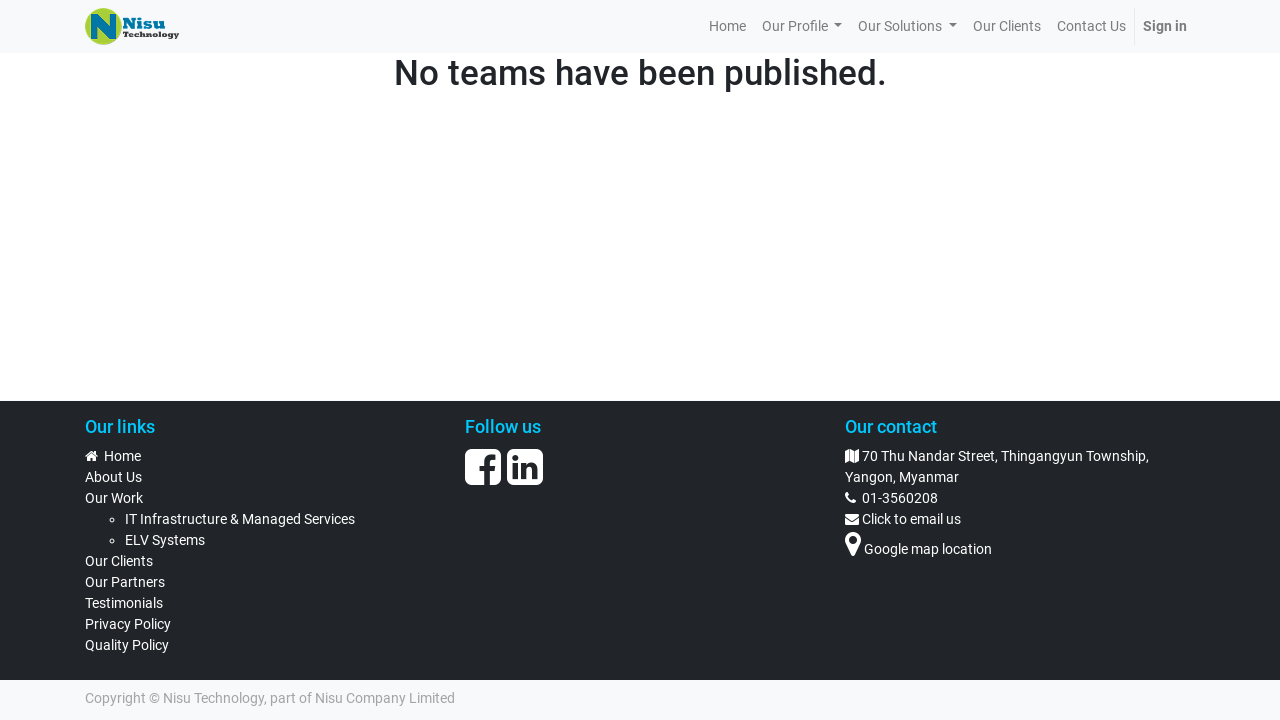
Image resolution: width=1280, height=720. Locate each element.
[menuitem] (727, 26)
